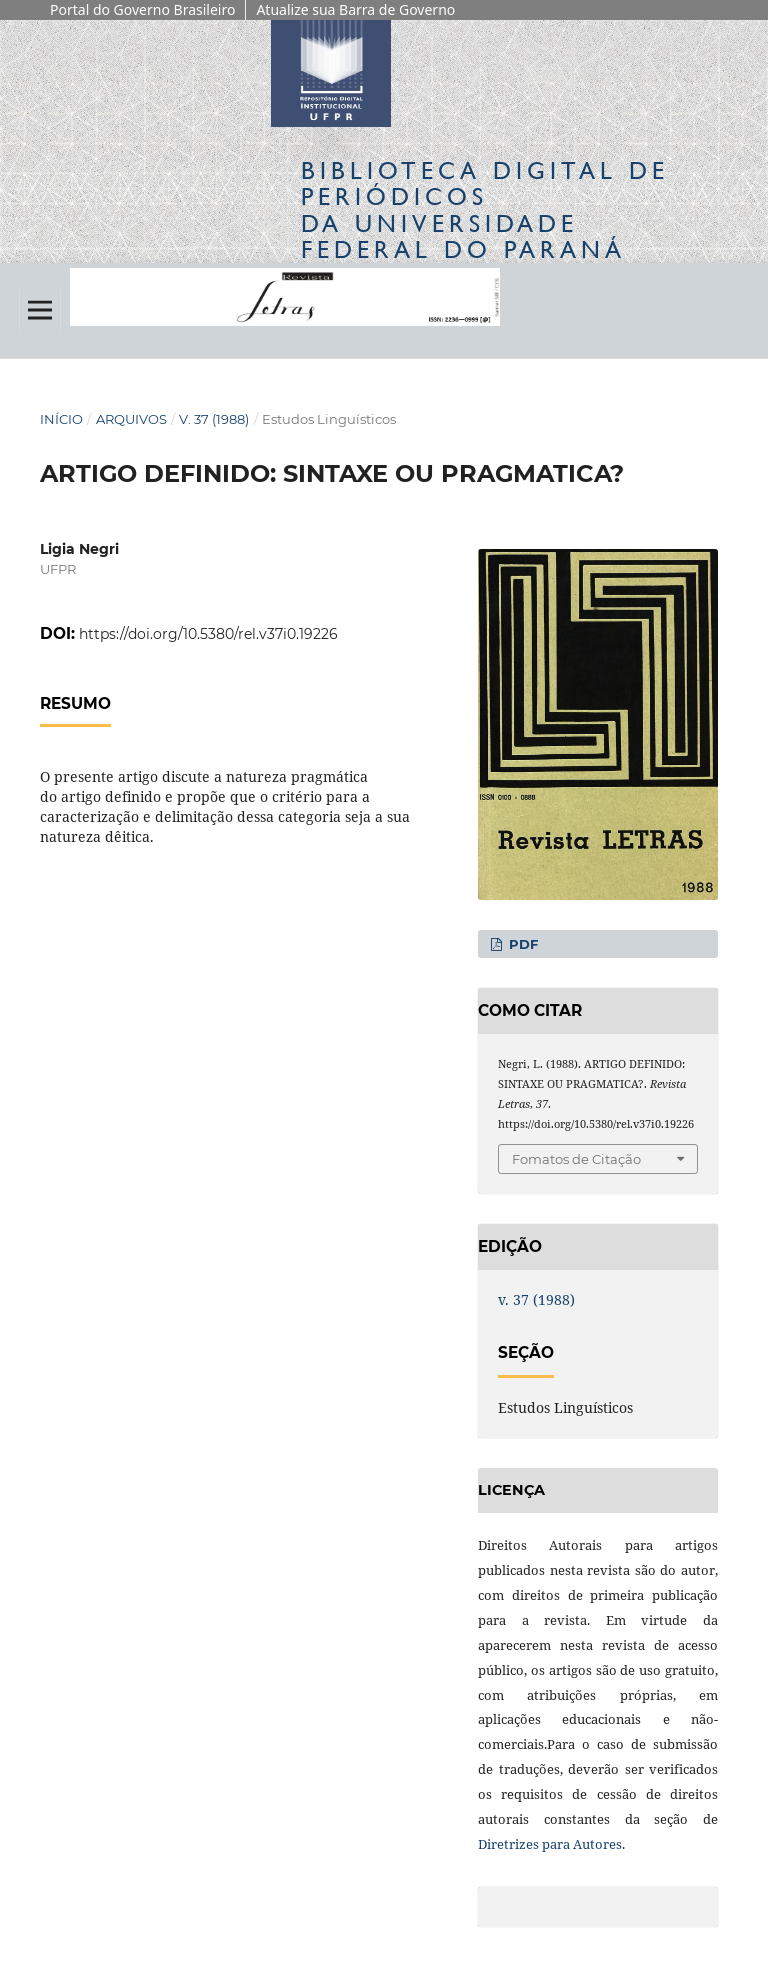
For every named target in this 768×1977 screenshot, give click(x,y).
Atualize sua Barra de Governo (355, 9)
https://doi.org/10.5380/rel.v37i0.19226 (208, 634)
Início (61, 419)
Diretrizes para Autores (550, 1844)
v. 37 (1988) (214, 419)
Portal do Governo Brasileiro (142, 9)
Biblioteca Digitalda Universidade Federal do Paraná (485, 210)
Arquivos (131, 419)
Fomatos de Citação (576, 1159)
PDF (521, 944)
